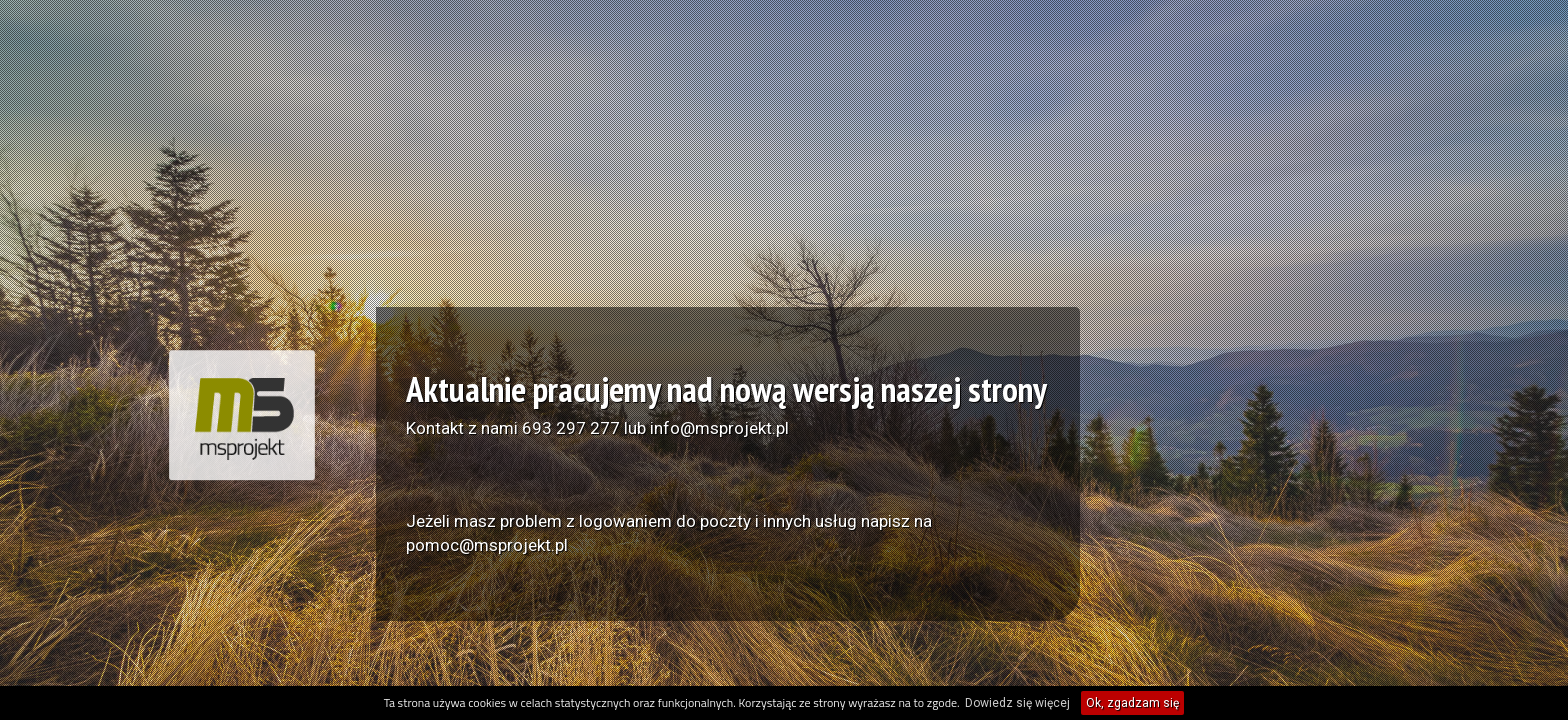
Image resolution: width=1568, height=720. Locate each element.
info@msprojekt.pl (719, 428)
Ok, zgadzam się (1132, 703)
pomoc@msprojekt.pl (487, 545)
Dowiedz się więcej (1017, 703)
